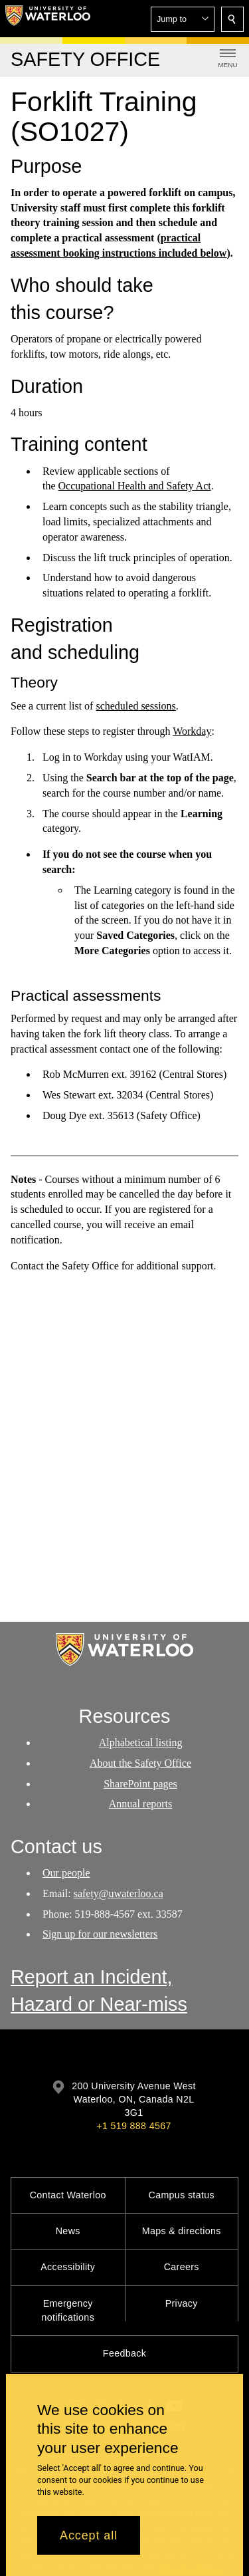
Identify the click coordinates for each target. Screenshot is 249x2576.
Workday (192, 731)
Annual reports (141, 1803)
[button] (182, 19)
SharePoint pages (140, 1783)
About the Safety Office (140, 1763)
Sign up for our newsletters (99, 1934)
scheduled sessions (135, 705)
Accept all (89, 2535)
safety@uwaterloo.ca (118, 1893)
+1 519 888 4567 (133, 2126)
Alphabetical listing (141, 1742)
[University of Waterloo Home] (47, 18)
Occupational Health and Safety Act (134, 485)
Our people (66, 1872)
